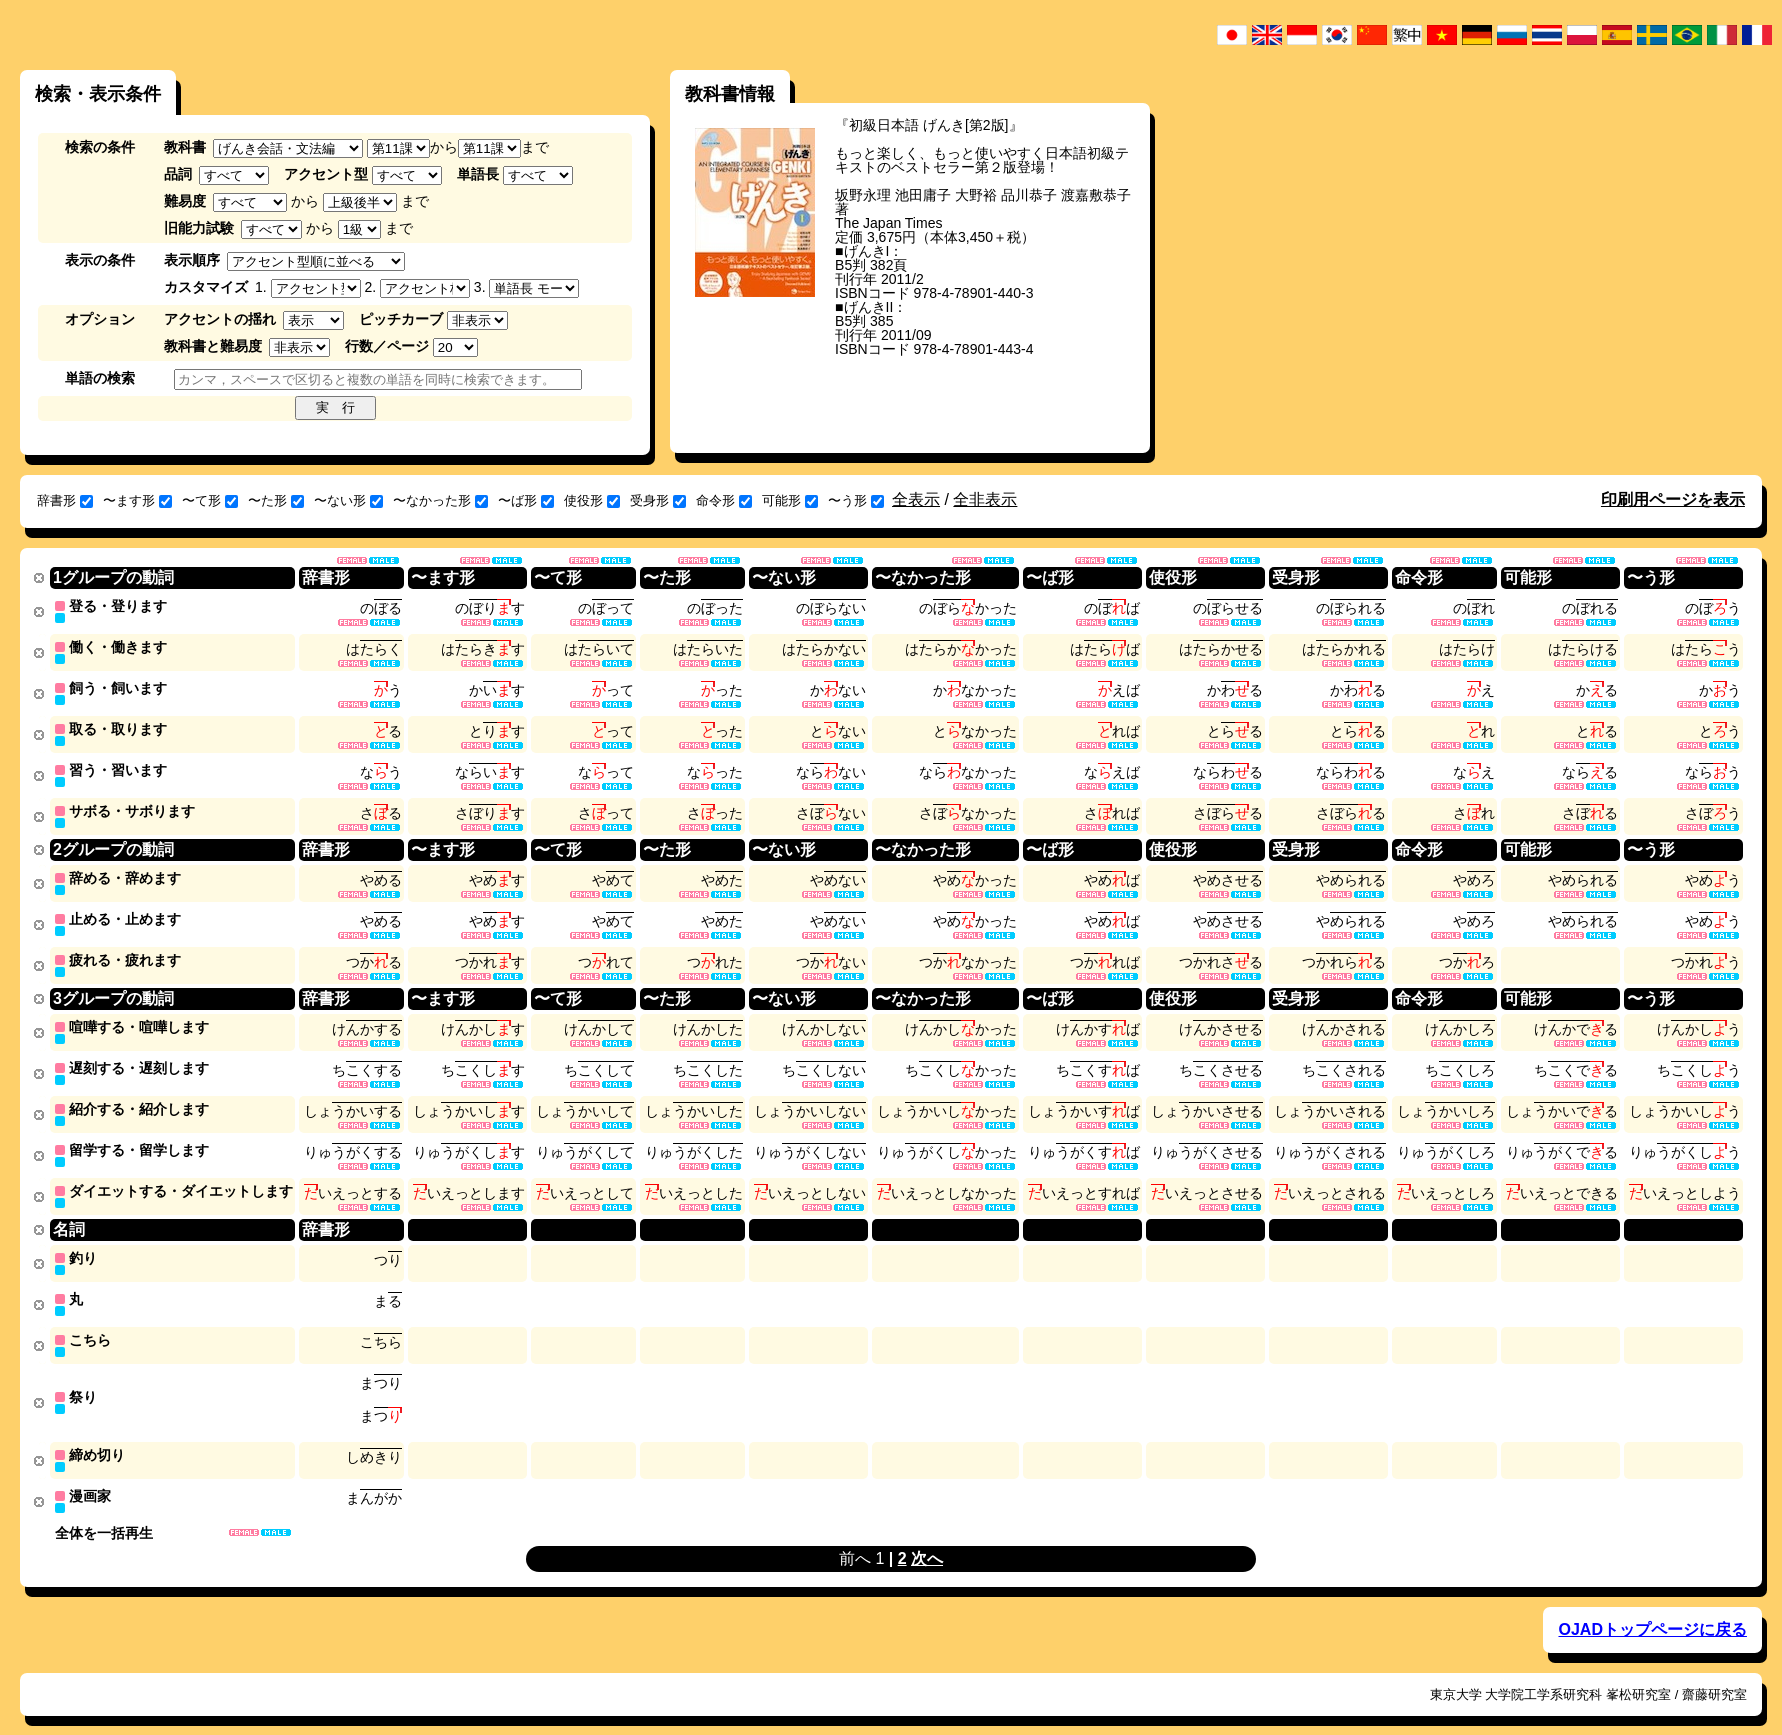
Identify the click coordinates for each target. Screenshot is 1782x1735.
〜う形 (856, 500)
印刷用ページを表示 (1673, 499)
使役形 (592, 500)
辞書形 (65, 500)
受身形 (658, 500)
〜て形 (210, 500)
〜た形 (276, 500)
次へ (927, 1537)
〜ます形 (137, 500)
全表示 (916, 499)
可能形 (790, 500)
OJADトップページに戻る (1652, 1608)
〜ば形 (526, 500)
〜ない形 (348, 500)
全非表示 (985, 499)
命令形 (724, 500)
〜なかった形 (440, 500)
